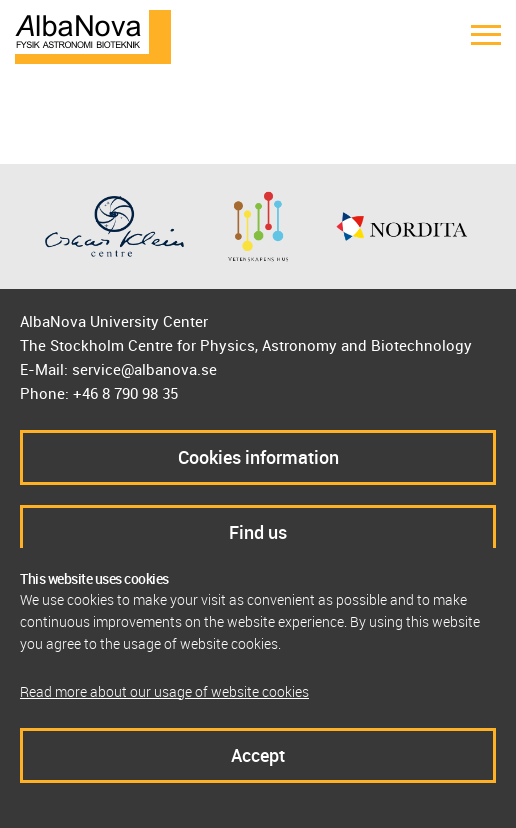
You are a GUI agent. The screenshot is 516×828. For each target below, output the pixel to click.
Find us (258, 532)
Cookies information (258, 457)
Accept (258, 755)
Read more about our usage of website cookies (164, 691)
